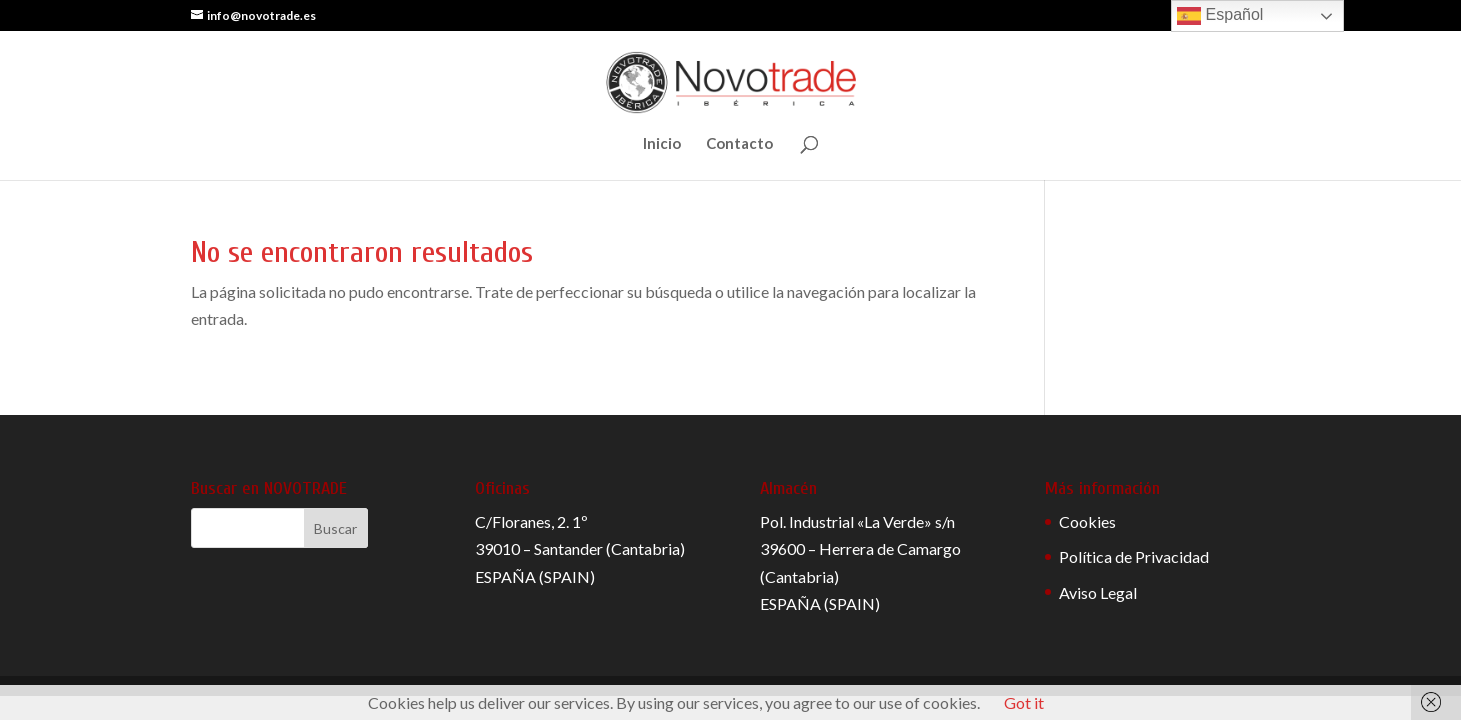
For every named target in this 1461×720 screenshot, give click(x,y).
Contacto (739, 144)
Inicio (662, 144)
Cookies (1087, 521)
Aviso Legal (1098, 592)
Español (1220, 16)
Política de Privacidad (1134, 556)
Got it (1024, 702)
